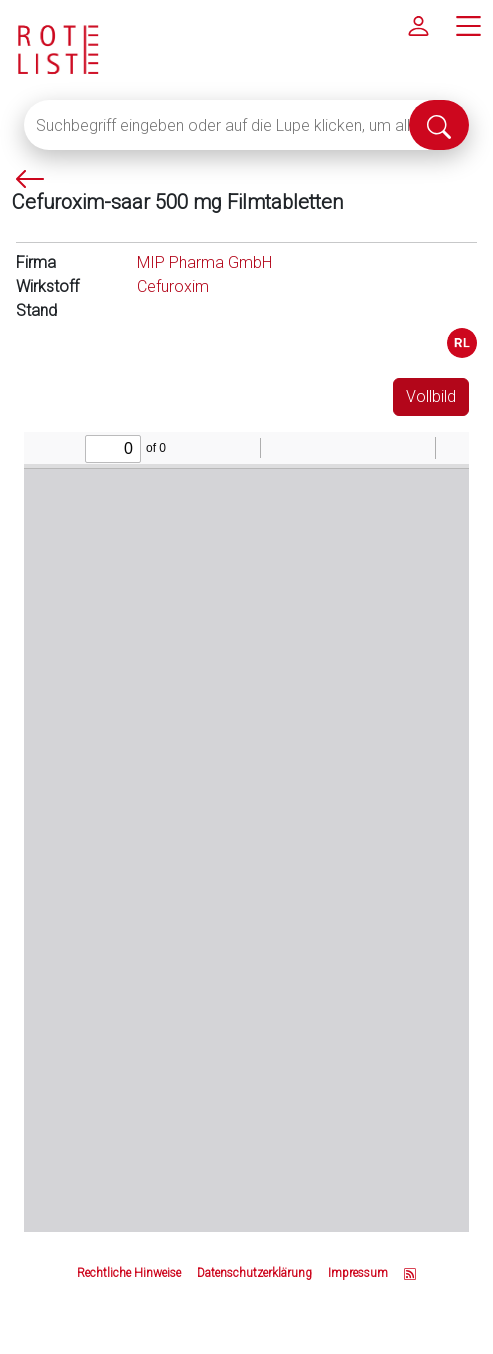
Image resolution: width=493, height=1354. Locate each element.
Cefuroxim (173, 286)
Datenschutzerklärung (254, 1273)
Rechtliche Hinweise (129, 1273)
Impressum (358, 1273)
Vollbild (431, 396)
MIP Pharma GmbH (204, 262)
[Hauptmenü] (468, 25)
